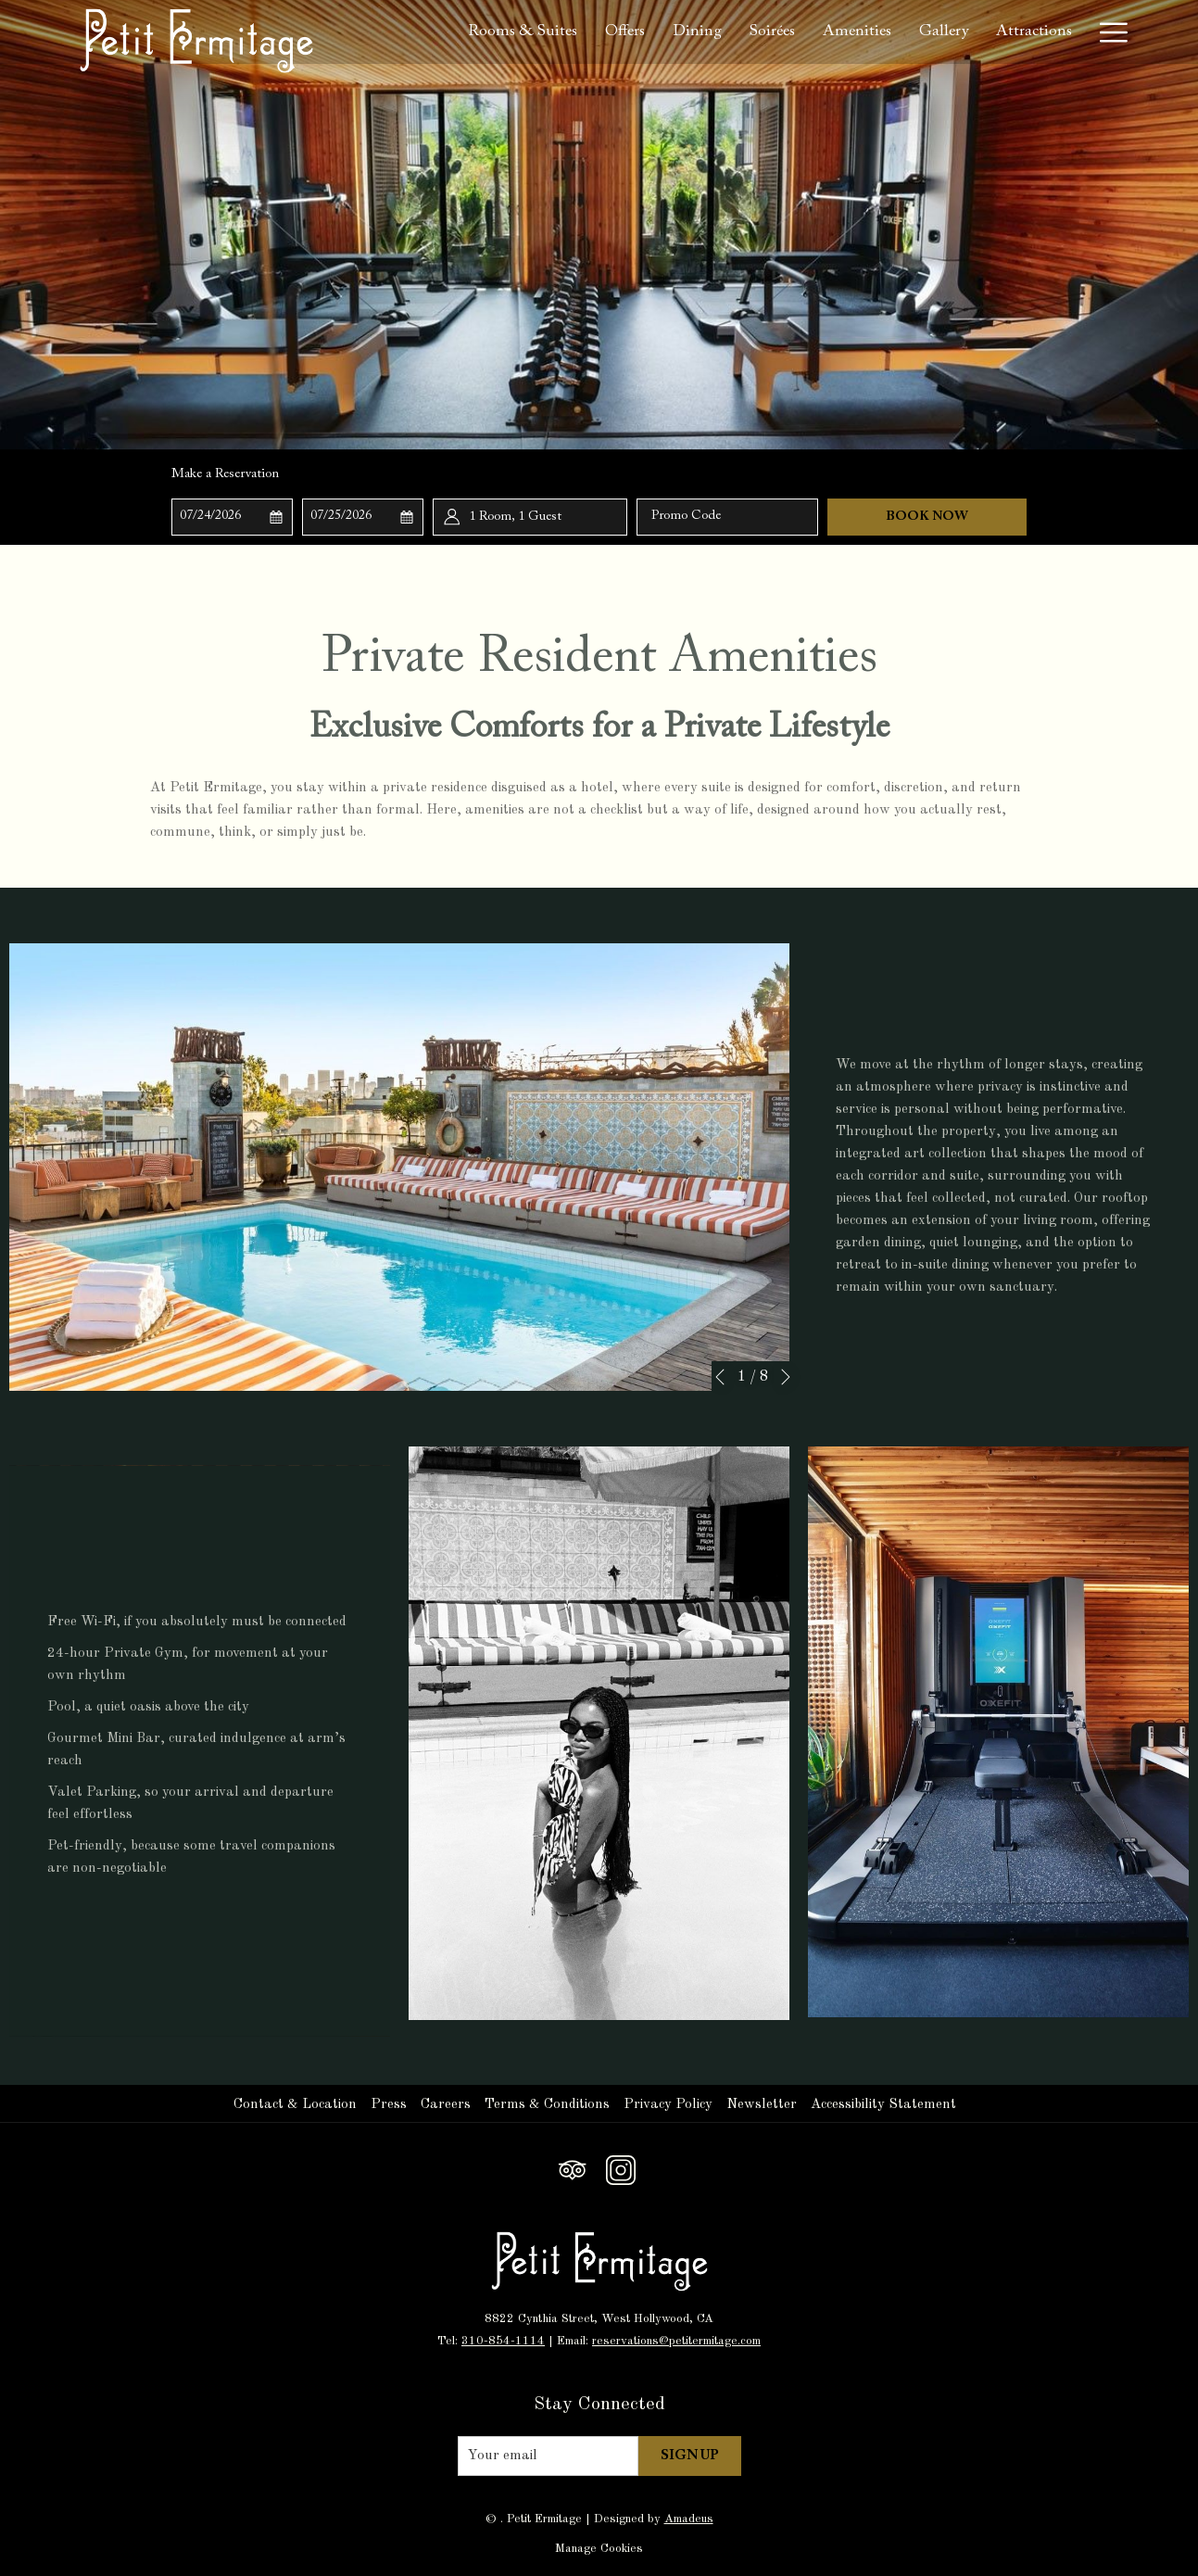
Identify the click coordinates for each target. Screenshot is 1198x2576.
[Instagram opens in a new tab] (621, 2169)
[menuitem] (297, 2105)
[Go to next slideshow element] (785, 1377)
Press (389, 2105)
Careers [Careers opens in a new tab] (448, 2105)
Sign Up (690, 2456)
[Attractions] (1034, 32)
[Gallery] (943, 32)
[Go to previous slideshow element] (720, 1377)
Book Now (927, 517)
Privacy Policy (668, 2105)
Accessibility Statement (883, 2105)
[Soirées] (773, 32)
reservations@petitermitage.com (676, 2341)
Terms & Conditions (547, 2105)
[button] (232, 517)
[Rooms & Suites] (522, 32)
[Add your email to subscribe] (548, 2456)
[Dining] (697, 32)
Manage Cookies (599, 2549)
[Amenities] (857, 32)
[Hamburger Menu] (1107, 32)
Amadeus (688, 2519)
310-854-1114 (503, 2341)
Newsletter (761, 2105)
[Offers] (625, 32)
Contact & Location (295, 2105)
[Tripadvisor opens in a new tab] (572, 2169)
